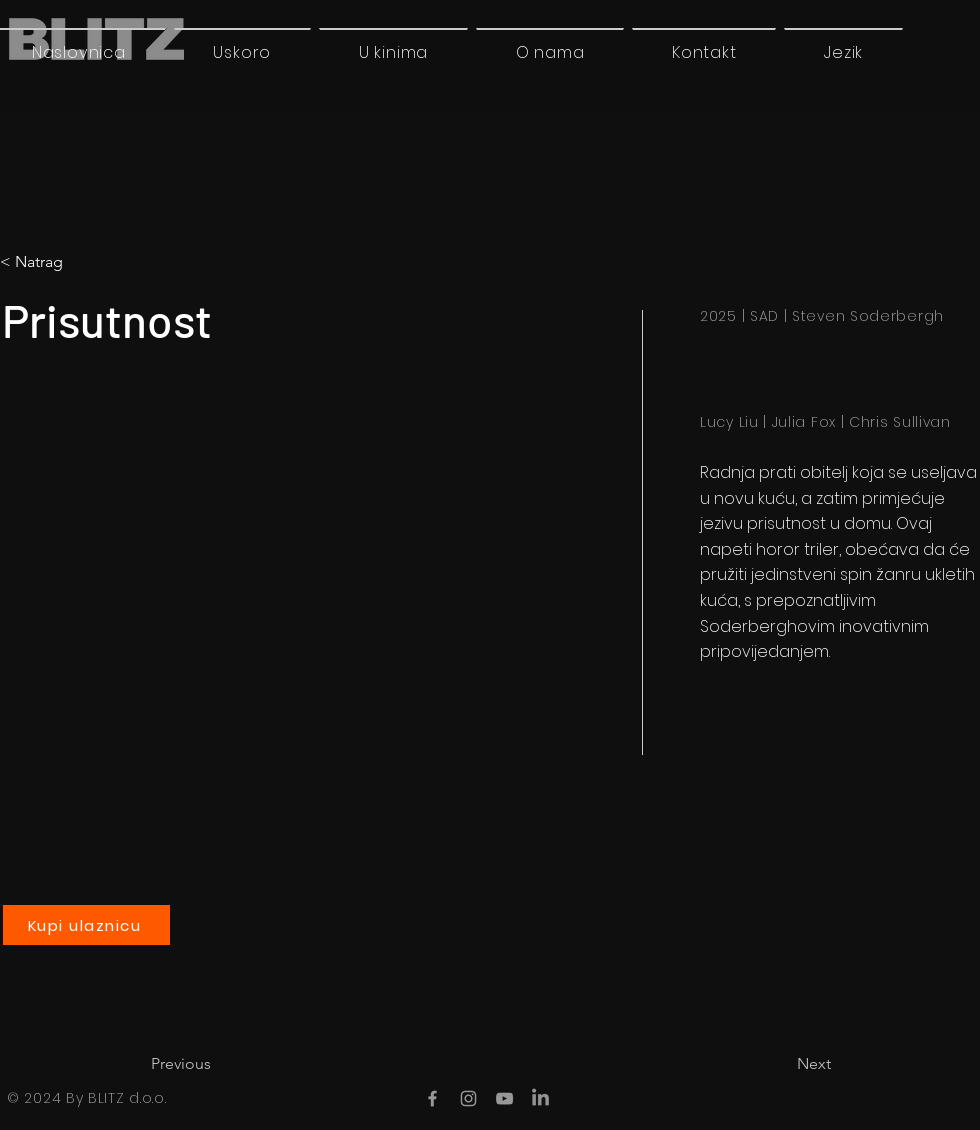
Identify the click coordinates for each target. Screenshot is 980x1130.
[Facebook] (432, 1098)
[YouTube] (504, 1098)
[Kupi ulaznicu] (86, 925)
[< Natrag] (83, 262)
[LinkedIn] (540, 1098)
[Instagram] (468, 1098)
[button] (843, 52)
